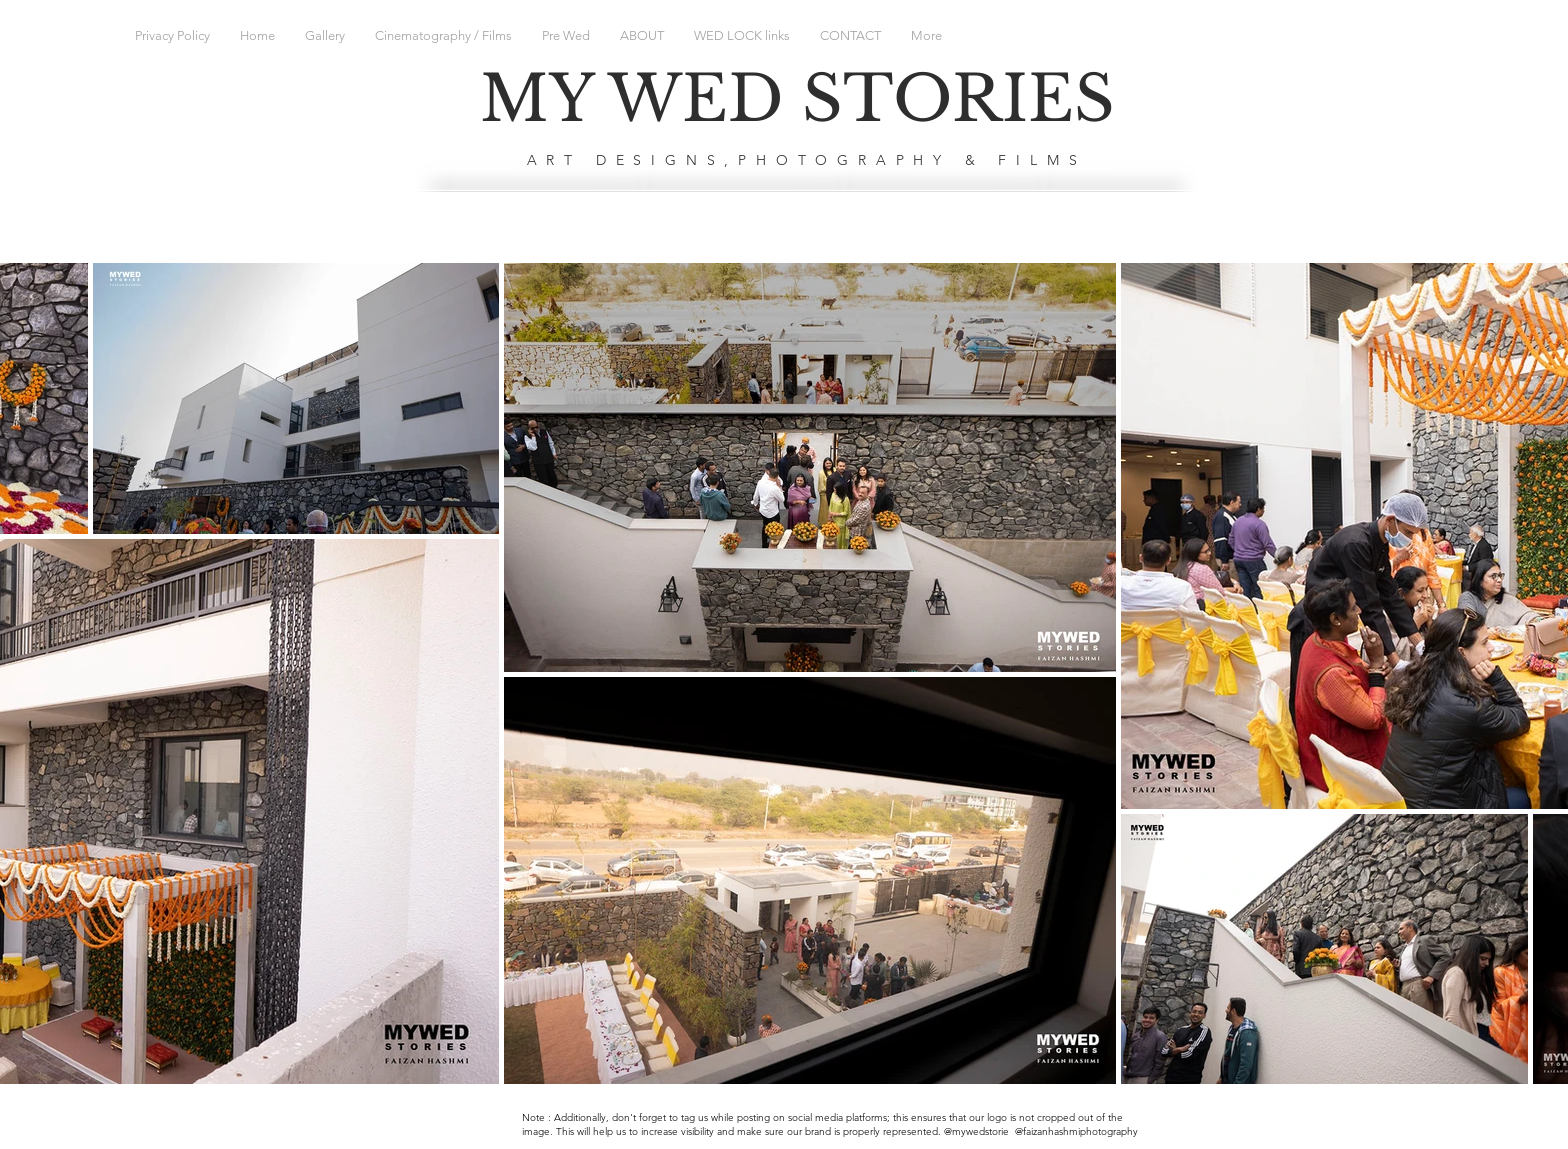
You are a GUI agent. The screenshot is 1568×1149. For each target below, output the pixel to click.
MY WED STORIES (797, 99)
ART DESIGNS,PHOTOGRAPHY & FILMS (807, 160)
